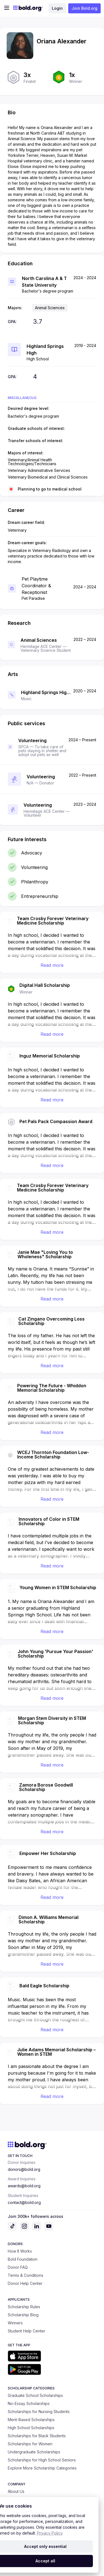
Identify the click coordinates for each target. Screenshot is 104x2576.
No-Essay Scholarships (29, 2403)
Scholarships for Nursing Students (39, 2411)
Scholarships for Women (30, 2443)
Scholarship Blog (23, 2314)
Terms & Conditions (25, 2275)
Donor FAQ (18, 2267)
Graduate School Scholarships (35, 2395)
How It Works (20, 2251)
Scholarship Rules (24, 2306)
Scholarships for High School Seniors (42, 2460)
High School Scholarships (31, 2427)
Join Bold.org (84, 8)
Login (57, 8)
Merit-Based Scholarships (31, 2419)
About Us (16, 2491)
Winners (15, 2322)
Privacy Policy (50, 2533)
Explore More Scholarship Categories (42, 2468)
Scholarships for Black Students (37, 2435)
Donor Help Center (25, 2283)
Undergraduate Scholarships (34, 2451)
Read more (52, 965)
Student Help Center (26, 2331)
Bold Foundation (22, 2259)
